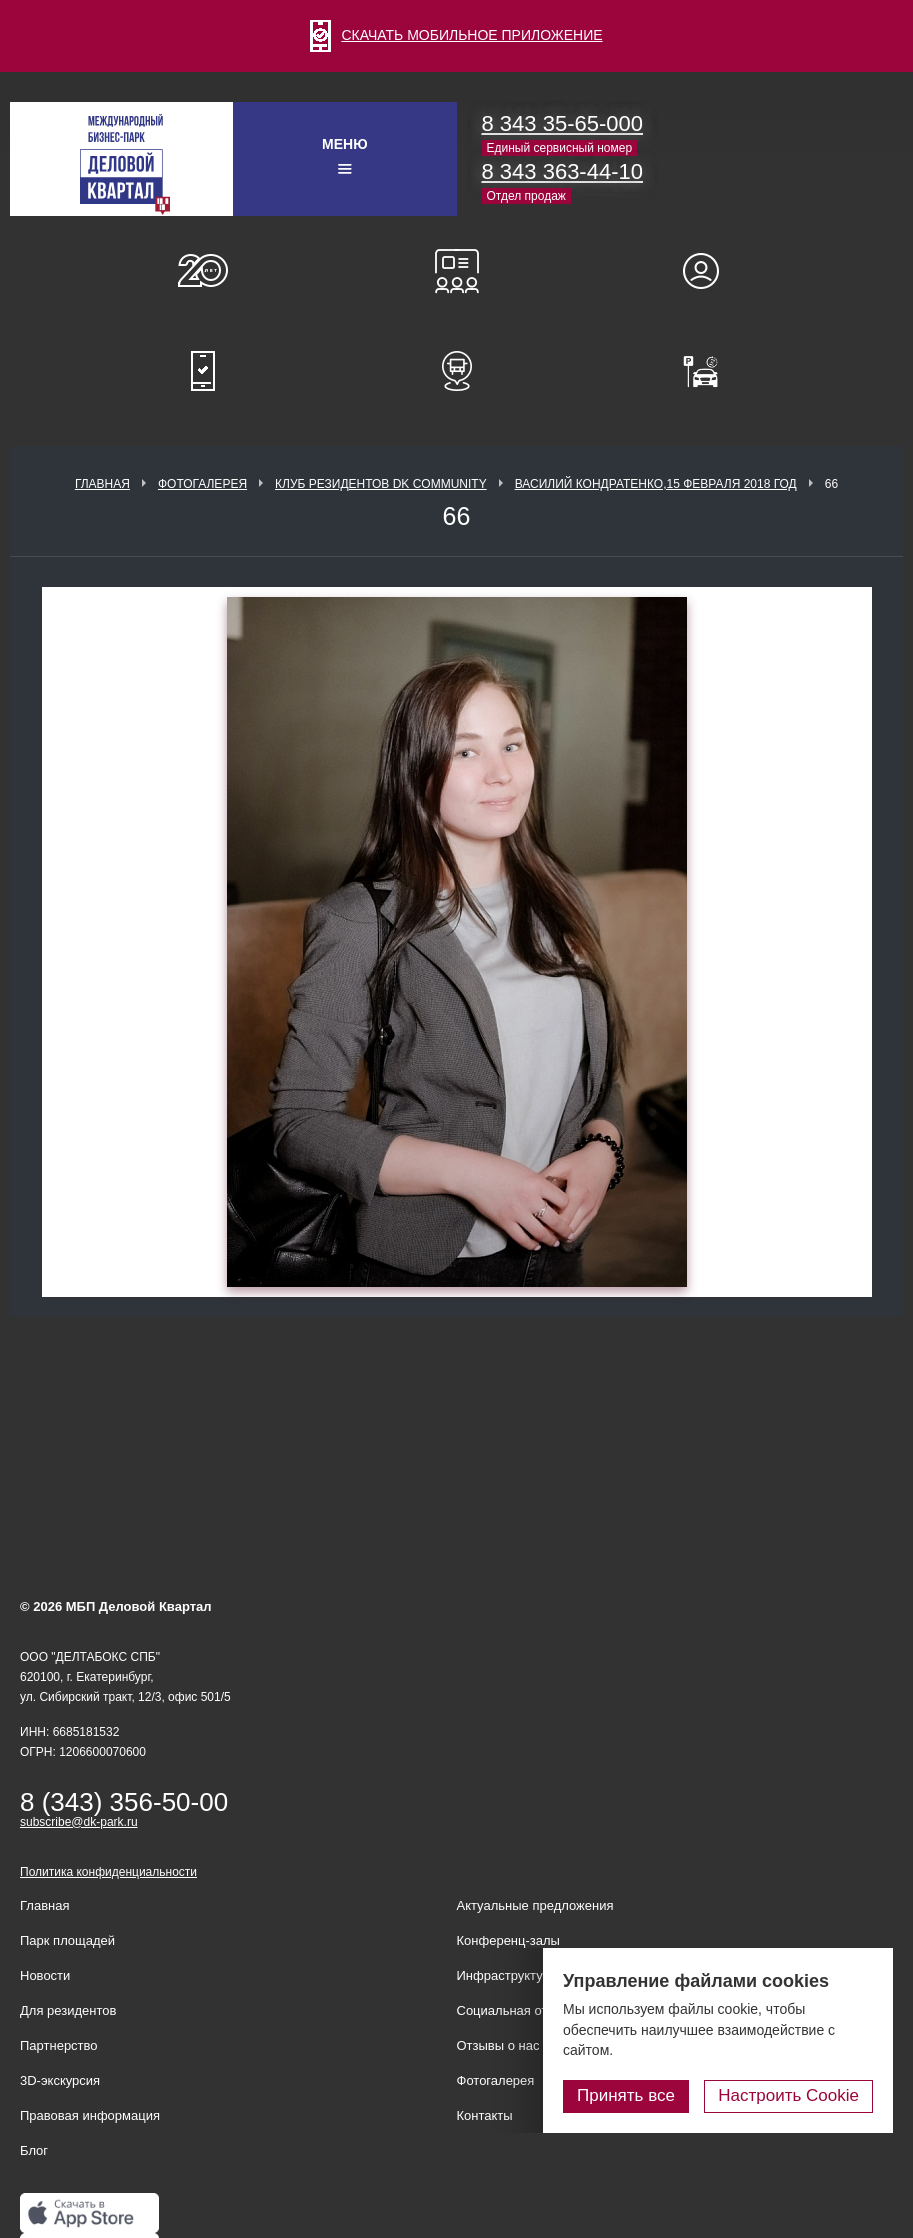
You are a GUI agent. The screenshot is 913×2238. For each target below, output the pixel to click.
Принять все (626, 2095)
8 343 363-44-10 (562, 171)
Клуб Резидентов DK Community (381, 484)
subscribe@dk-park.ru (79, 1822)
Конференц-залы (457, 271)
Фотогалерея (202, 484)
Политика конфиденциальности (108, 1872)
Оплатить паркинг (710, 371)
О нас (203, 271)
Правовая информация (90, 2115)
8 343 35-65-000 (562, 123)
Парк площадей (67, 1940)
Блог (34, 2150)
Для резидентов (710, 271)
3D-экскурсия (60, 2080)
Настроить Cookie (788, 2095)
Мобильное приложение (203, 371)
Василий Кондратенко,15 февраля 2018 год (656, 484)
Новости (45, 1975)
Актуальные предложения (535, 1905)
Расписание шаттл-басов (457, 371)
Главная (102, 484)
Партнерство (59, 2045)
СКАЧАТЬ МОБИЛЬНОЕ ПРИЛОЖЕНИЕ (456, 35)
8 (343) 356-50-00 (124, 1802)
